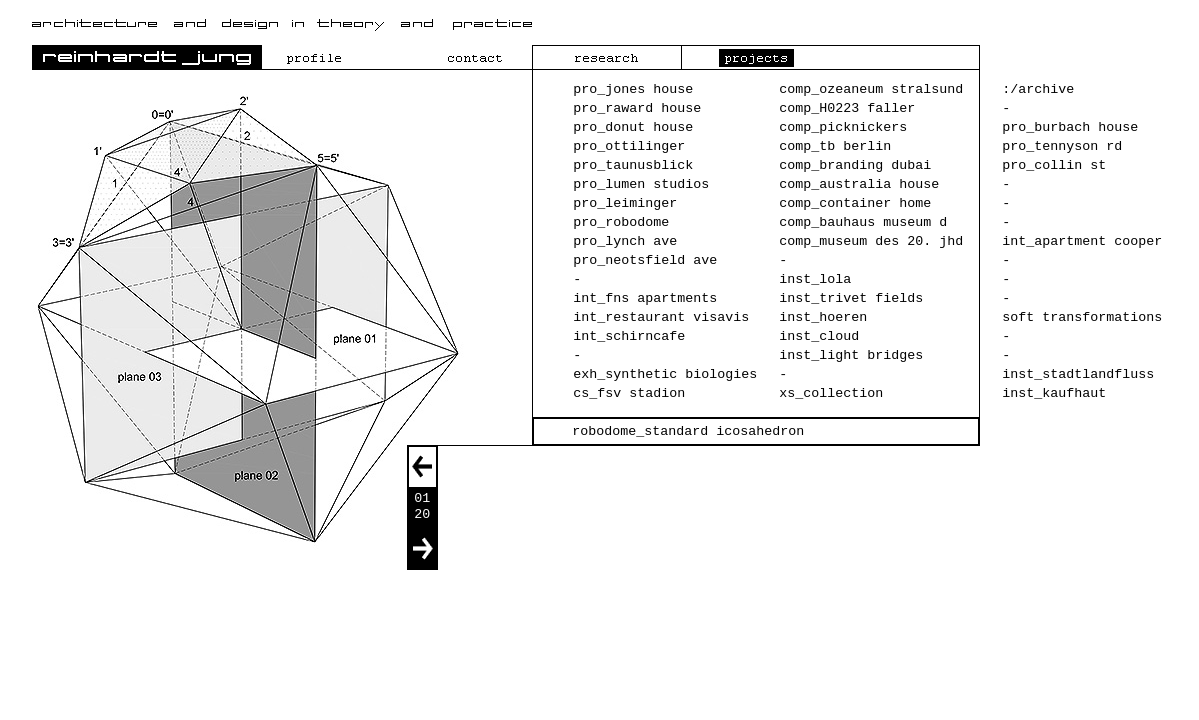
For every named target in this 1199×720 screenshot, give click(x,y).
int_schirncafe (629, 336)
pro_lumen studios (641, 184)
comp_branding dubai (855, 165)
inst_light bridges (851, 355)
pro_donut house (633, 127)
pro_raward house (637, 108)
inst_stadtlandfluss (1078, 374)
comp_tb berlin (835, 146)
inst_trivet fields (851, 298)
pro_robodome (621, 222)
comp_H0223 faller (847, 108)
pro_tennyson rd (1062, 146)
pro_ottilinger (629, 146)
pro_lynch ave (625, 241)
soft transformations (1082, 317)
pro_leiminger (625, 203)
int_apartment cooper (1082, 241)
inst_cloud (819, 336)
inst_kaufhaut (1054, 393)
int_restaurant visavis (661, 317)
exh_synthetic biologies (665, 374)
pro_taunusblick (633, 165)
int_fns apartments (645, 298)
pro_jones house (633, 89)
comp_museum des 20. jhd (871, 241)
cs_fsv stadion (629, 393)
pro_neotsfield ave (645, 260)
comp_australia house (859, 184)
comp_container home (855, 203)
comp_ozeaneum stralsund (871, 89)
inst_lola (815, 279)
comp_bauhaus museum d (863, 222)
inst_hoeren (823, 317)
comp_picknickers (843, 127)
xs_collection (831, 393)
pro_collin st (1054, 165)
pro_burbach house (1070, 127)
